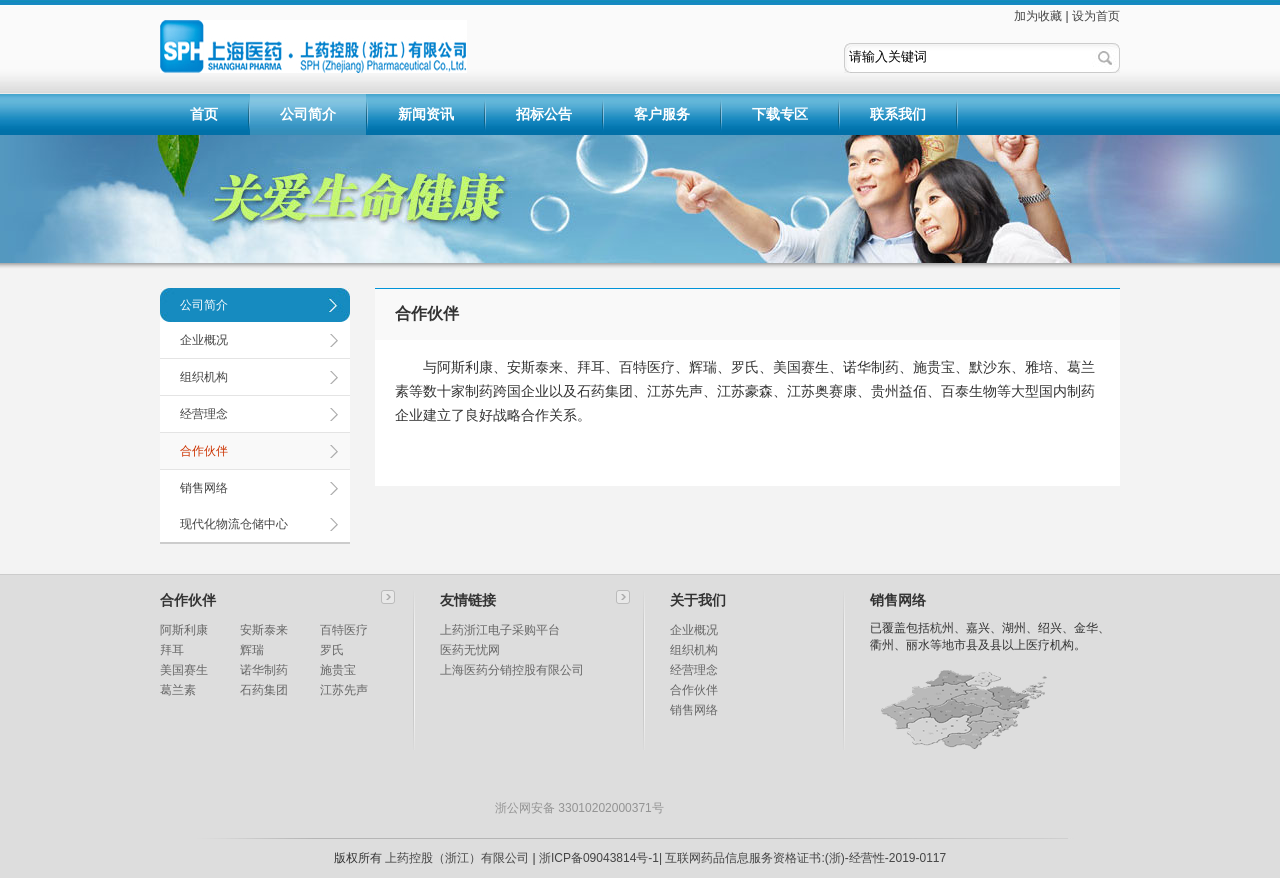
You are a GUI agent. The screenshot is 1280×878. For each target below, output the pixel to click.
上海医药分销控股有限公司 (512, 670)
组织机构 (204, 377)
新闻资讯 (426, 114)
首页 (204, 114)
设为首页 (1096, 16)
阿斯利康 (184, 630)
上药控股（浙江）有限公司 (457, 858)
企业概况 (204, 340)
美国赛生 (184, 670)
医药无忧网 (470, 650)
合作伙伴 (204, 451)
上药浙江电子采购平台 (500, 630)
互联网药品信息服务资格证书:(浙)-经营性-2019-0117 (805, 858)
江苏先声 (344, 690)
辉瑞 (252, 650)
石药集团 (264, 690)
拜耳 (172, 650)
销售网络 (204, 488)
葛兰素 (178, 690)
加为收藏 (1038, 16)
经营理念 (204, 414)
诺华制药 (264, 670)
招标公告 (544, 114)
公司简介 (308, 114)
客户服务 (662, 114)
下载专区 (780, 114)
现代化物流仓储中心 (234, 524)
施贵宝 (338, 670)
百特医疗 (344, 630)
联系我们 (898, 114)
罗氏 (332, 650)
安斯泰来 (264, 630)
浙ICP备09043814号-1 (599, 858)
